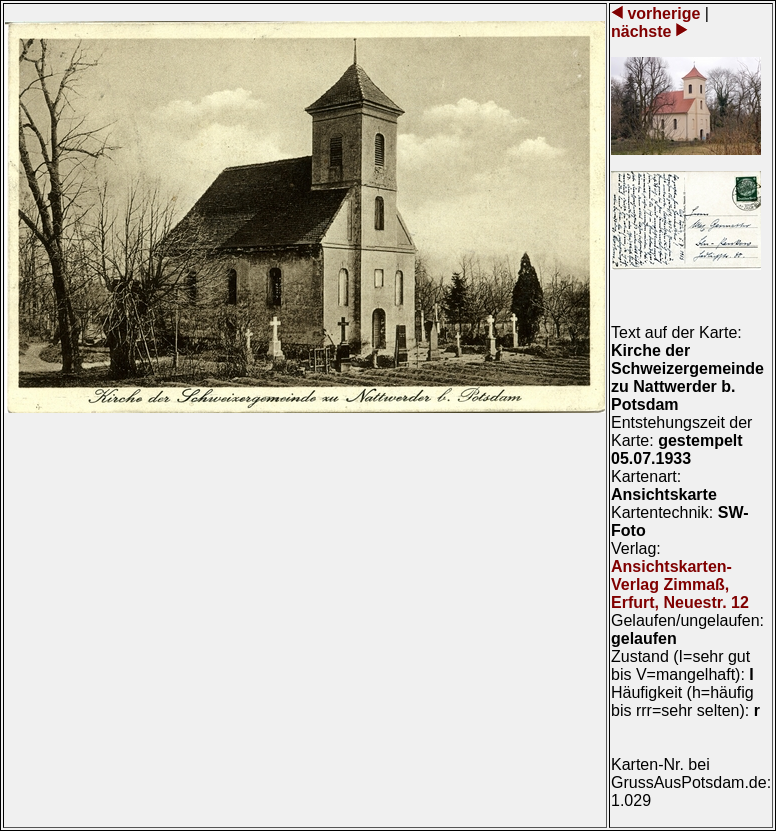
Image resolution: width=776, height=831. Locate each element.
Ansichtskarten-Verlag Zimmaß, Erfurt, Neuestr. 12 (680, 584)
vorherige (664, 13)
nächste (643, 31)
